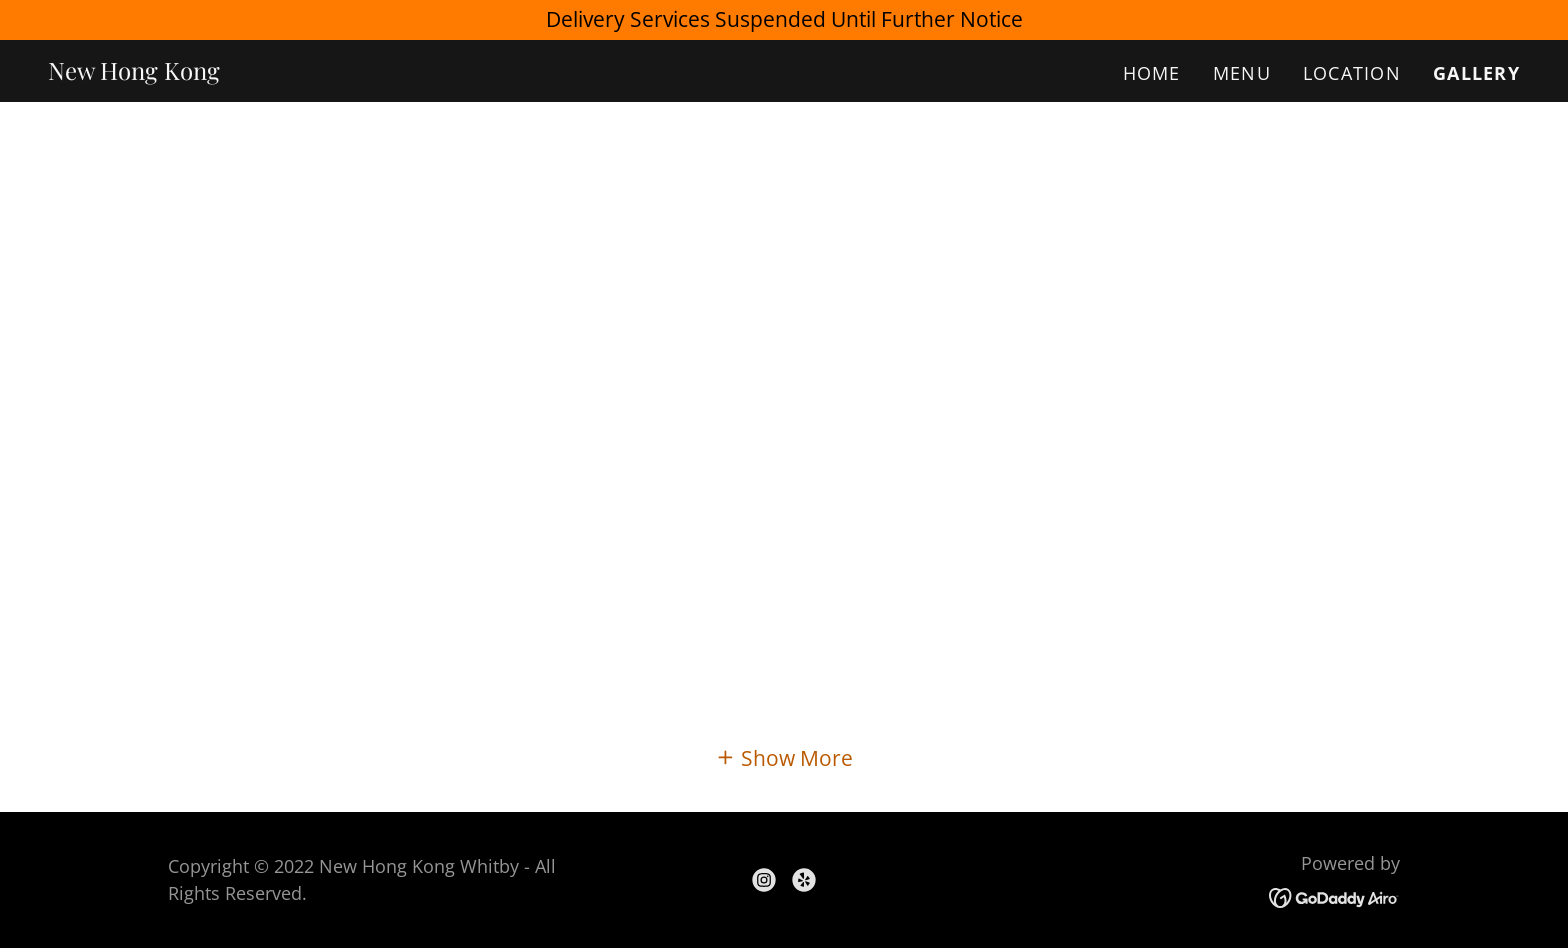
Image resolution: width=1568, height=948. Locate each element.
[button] (784, 757)
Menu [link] (1242, 73)
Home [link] (1152, 73)
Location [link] (1352, 73)
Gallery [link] (1476, 73)
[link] (134, 72)
